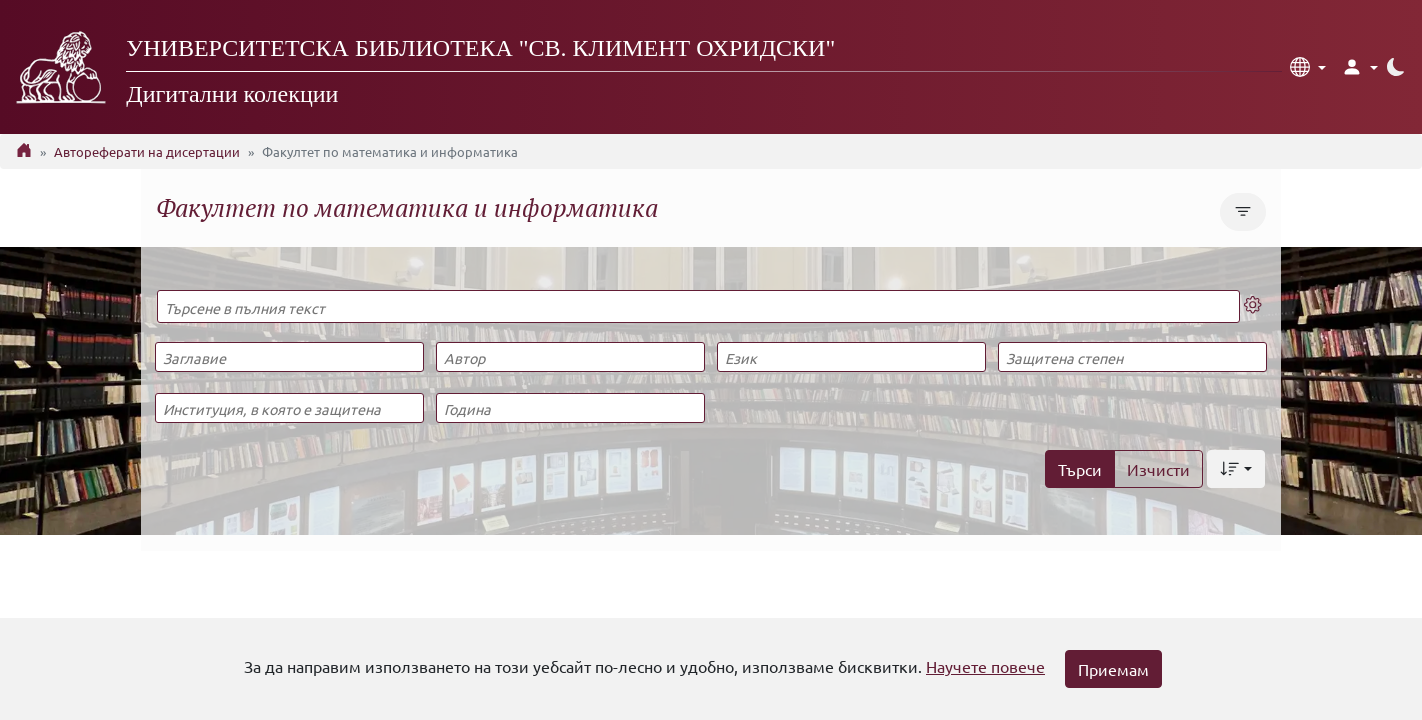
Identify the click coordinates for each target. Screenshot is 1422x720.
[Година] (570, 408)
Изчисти (1158, 469)
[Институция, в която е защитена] (289, 408)
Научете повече (985, 666)
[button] (1308, 67)
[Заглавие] (289, 357)
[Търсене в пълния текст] (698, 306)
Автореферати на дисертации (147, 151)
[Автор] (570, 357)
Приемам (1113, 669)
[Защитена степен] (1132, 357)
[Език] (851, 357)
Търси (1080, 469)
